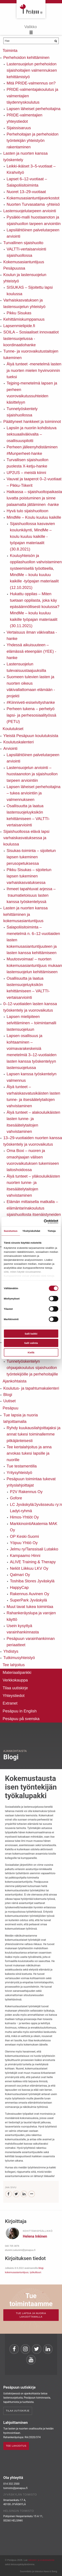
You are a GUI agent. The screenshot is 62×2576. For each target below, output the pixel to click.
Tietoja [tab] (52, 1230)
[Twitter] (16, 2194)
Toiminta (10, 50)
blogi (41, 2268)
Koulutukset (13, 728)
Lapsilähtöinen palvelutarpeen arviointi (33, 233)
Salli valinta (31, 1343)
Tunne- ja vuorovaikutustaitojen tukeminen (30, 354)
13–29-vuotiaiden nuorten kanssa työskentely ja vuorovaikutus (32, 1141)
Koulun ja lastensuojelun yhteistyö (24, 277)
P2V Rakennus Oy (26, 1491)
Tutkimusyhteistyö (19, 1657)
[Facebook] (8, 2194)
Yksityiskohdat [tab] (31, 1230)
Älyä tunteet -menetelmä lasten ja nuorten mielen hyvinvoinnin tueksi (34, 370)
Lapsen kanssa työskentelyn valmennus (32, 1077)
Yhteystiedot (13, 1695)
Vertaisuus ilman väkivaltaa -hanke (32, 635)
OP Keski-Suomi (24, 1536)
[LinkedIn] (23, 2194)
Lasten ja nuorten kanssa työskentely (25, 156)
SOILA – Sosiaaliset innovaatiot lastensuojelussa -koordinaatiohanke (31, 338)
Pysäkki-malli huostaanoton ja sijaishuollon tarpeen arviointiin (34, 220)
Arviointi (10, 748)
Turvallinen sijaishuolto (23, 242)
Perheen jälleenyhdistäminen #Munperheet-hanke (32, 450)
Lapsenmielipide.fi (19, 325)
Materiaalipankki (17, 1672)
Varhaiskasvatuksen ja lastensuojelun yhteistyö (24, 303)
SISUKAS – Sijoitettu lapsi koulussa (30, 290)
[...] (31, 2194)
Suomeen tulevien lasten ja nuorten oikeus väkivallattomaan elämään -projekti (31, 686)
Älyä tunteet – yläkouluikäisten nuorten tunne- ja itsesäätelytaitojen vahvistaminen (33, 1186)
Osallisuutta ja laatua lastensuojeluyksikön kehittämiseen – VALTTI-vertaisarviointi (28, 815)
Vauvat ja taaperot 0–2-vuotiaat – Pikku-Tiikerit (34, 482)
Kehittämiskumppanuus (23, 319)
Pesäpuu (31, 9)
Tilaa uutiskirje (15, 1688)
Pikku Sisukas (19, 313)
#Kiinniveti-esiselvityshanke (31, 702)
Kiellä (31, 1352)
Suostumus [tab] (11, 1230)
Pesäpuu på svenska (21, 1718)
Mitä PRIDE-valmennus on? (31, 83)
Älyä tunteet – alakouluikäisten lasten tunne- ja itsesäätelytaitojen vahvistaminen (33, 1122)
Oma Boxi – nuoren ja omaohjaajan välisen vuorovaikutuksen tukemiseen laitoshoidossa (33, 1160)
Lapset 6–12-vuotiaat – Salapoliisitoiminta (27, 182)
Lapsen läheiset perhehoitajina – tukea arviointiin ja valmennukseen (34, 793)
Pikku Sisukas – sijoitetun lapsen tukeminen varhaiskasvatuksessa (29, 876)
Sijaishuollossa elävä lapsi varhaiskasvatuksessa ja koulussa (26, 837)
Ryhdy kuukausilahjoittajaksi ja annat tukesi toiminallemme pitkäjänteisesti (34, 1434)
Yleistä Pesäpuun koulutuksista (30, 735)
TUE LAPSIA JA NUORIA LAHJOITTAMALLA (31, 2315)
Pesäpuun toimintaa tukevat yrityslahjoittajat (31, 1482)
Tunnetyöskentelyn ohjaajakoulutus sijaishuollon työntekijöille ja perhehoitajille (32, 1367)
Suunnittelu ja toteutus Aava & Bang (38, 2571)
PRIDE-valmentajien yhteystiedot (24, 118)
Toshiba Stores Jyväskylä (32, 1581)
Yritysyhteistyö (19, 1472)
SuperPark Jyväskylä (28, 1600)
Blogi (7, 1394)
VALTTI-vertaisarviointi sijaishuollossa (26, 252)
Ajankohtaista (14, 1381)
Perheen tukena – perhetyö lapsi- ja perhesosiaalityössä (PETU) (31, 715)
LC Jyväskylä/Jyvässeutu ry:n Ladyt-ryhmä (36, 1507)
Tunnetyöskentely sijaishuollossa (22, 411)
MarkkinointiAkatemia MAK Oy (33, 1526)
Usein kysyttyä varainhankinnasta (23, 1628)
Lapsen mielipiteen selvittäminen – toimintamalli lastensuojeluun (31, 1023)
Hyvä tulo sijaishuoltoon (27, 511)
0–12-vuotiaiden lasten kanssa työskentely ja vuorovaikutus (30, 1006)
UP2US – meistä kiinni (26, 472)
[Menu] (31, 29)
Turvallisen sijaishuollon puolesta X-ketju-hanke (27, 462)
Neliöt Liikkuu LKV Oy (29, 1568)
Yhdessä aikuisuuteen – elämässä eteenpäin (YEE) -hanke (31, 651)
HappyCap (19, 1587)
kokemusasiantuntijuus (16, 2272)
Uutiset (9, 1401)
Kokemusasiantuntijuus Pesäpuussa (23, 265)
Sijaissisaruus (19, 128)
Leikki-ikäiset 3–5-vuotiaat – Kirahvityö (31, 169)
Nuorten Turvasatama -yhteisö (33, 204)
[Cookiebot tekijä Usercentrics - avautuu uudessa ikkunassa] (44, 1221)
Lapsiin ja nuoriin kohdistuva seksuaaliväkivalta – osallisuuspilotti (32, 434)
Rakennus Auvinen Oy (29, 1593)
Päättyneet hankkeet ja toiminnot (32, 421)
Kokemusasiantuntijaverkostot (33, 198)
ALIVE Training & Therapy (33, 1562)
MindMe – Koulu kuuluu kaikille (34, 517)
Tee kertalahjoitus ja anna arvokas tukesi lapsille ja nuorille (29, 1453)
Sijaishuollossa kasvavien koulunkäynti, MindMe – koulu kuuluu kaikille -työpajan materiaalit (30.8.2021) (32, 536)
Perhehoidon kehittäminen (26, 57)
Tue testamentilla (22, 1466)
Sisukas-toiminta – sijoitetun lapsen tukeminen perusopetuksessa (31, 857)
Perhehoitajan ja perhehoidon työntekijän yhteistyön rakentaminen (33, 140)
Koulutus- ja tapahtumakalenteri (31, 1388)
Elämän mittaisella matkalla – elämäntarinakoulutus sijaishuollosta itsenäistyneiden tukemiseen (34, 1211)
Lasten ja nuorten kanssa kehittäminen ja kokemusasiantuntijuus (25, 914)
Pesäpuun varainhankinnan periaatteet (31, 1641)
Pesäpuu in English (20, 1711)
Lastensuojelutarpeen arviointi (29, 211)
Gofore (16, 1498)
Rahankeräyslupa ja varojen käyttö (31, 1616)
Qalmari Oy (20, 1574)
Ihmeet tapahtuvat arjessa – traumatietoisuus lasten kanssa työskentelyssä (31, 895)
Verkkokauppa (15, 1680)
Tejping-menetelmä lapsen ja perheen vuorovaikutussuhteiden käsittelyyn (32, 392)
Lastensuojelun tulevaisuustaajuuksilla (26, 667)
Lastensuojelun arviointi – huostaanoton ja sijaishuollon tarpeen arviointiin (32, 774)
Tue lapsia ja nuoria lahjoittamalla (20, 1418)
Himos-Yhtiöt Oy (24, 1517)
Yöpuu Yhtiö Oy (24, 1542)
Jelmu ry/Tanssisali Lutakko (34, 1549)
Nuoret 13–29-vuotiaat (26, 191)
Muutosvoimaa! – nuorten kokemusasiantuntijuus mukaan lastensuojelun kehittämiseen (34, 965)
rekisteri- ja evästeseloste (41, 2560)
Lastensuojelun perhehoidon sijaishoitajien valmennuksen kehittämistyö (32, 70)
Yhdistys (10, 1651)
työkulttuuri (35, 2272)
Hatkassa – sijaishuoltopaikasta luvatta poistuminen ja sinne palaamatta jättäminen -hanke (34, 498)
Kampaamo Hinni (25, 1555)
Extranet (10, 1703)
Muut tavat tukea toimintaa (30, 1606)
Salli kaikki (31, 1333)
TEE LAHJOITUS (16, 2445)
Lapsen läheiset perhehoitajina (34, 108)
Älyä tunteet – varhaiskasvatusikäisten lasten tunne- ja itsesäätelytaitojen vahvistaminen (33, 1096)
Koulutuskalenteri (18, 742)
